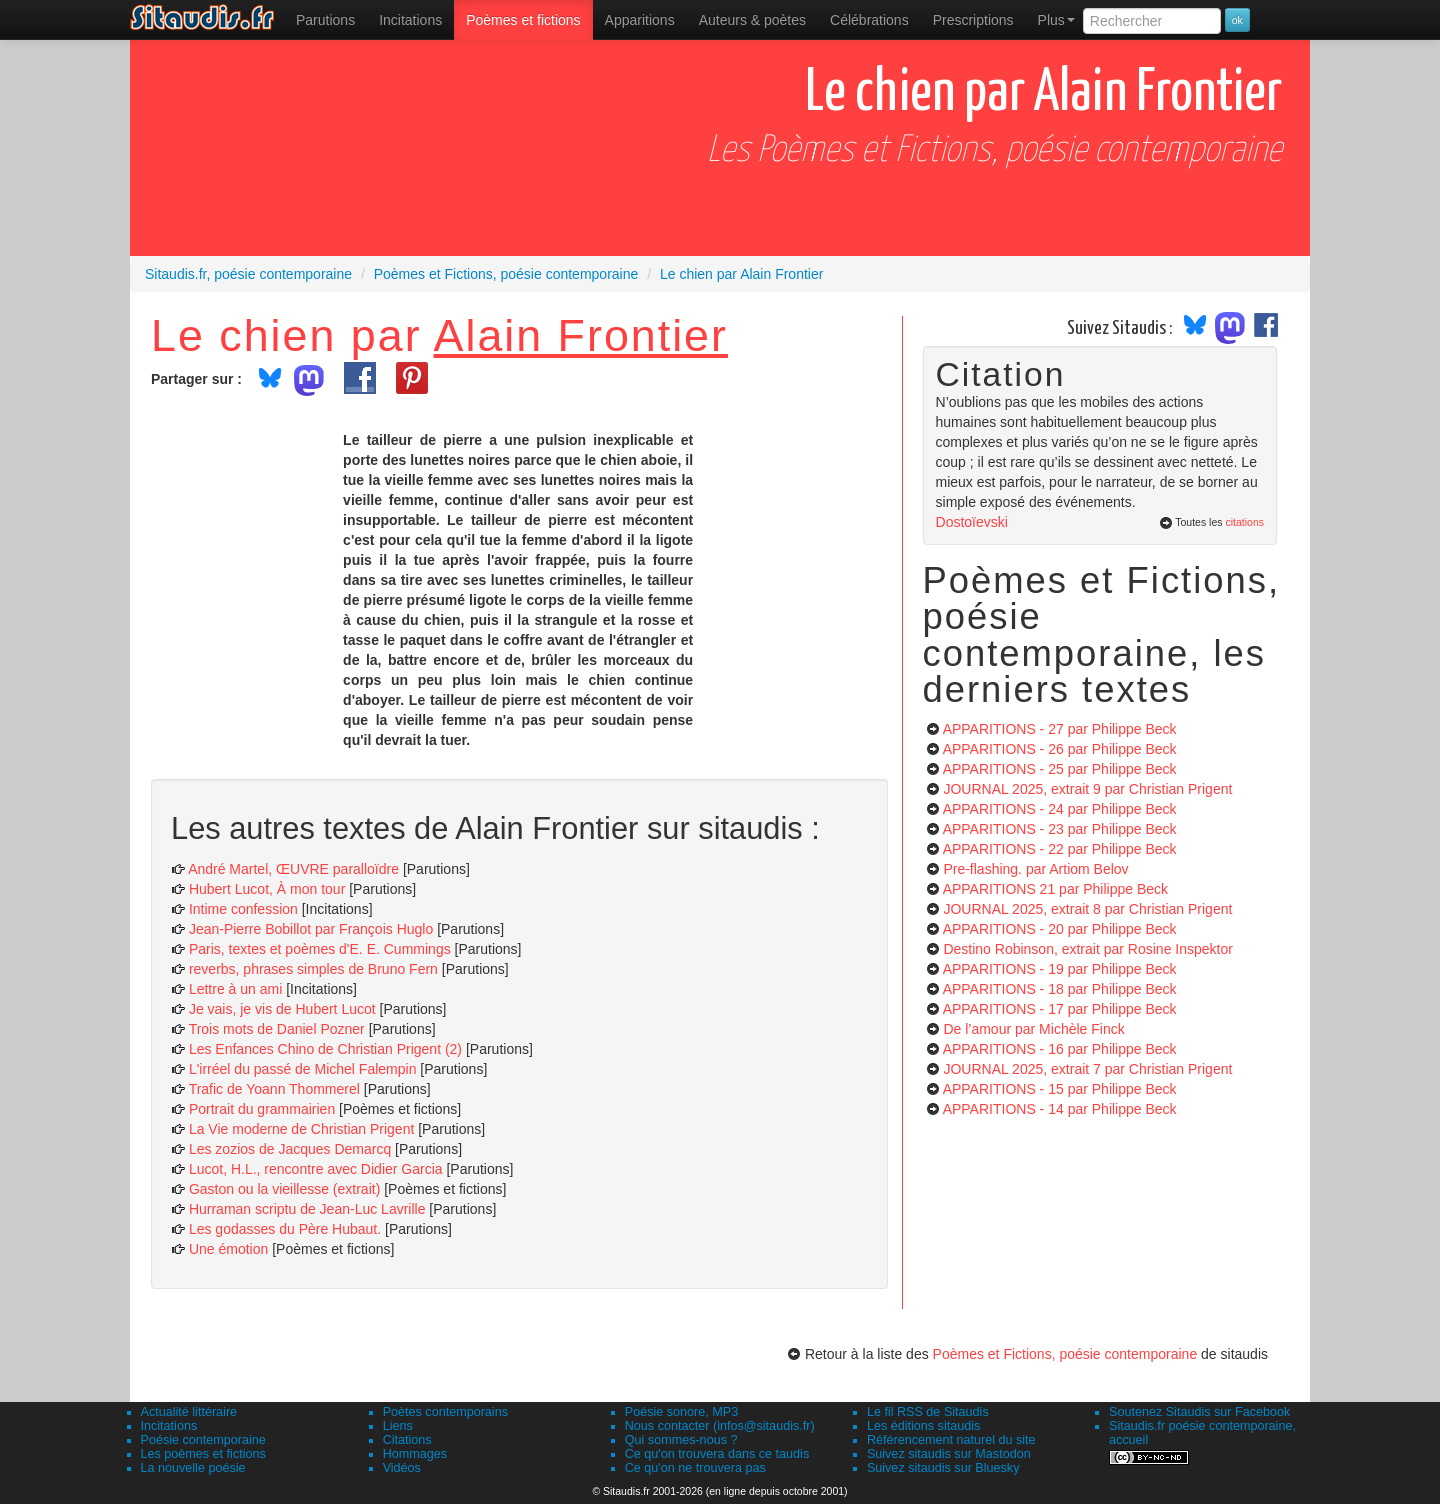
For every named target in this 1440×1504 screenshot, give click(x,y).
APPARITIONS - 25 (1060, 769)
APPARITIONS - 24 (1060, 809)
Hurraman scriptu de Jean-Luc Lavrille (307, 1209)
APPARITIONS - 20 (1060, 929)
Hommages (415, 1454)
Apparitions (640, 20)
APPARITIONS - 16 (1060, 1049)
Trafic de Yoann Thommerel (274, 1089)
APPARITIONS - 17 (1060, 1009)
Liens (398, 1426)
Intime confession (243, 909)
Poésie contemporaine (203, 1440)
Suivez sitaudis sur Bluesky (943, 1468)
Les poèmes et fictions (203, 1454)
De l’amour (1033, 1029)
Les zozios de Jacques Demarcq (290, 1149)
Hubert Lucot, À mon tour (267, 889)
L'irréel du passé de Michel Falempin (303, 1069)
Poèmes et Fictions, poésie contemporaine (1065, 1354)
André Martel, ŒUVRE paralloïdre (293, 869)
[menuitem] (325, 20)
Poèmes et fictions (523, 20)
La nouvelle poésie (193, 1468)
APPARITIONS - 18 (1060, 989)
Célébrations (869, 20)
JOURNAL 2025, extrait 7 (1087, 1069)
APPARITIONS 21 (1055, 889)
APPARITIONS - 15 (1060, 1089)
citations (1244, 522)
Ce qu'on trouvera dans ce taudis (717, 1454)
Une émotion (228, 1249)
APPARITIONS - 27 (1060, 729)
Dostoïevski (972, 522)
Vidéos (402, 1468)
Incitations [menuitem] (410, 20)
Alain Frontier (581, 335)
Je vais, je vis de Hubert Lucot (282, 1009)
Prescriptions (973, 20)
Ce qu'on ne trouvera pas (695, 1468)
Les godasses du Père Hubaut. (285, 1229)
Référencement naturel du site (951, 1440)
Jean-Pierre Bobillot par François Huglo (311, 929)
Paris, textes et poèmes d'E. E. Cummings (320, 949)
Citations (407, 1440)
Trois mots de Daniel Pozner (277, 1029)
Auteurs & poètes (752, 20)
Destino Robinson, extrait (1088, 949)
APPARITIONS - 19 (1060, 969)
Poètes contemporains (445, 1412)
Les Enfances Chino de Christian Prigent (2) (325, 1049)
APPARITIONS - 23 (1060, 829)
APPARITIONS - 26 (1060, 749)
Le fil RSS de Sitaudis (928, 1412)
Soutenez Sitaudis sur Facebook (1199, 1412)
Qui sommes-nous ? (681, 1440)
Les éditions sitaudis (923, 1426)
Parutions (325, 20)
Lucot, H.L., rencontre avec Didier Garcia (316, 1169)
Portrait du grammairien (262, 1109)
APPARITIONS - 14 (1060, 1109)
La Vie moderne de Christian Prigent (301, 1129)
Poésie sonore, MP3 (681, 1412)
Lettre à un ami (235, 989)
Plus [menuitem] (1056, 20)
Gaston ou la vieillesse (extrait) (284, 1189)
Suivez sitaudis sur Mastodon (949, 1454)
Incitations (169, 1426)
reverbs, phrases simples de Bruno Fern (313, 969)
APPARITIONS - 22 (1060, 849)
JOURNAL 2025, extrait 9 (1087, 789)
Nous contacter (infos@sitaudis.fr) (720, 1426)
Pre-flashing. (1035, 869)
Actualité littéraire (189, 1412)
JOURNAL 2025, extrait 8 (1087, 909)
